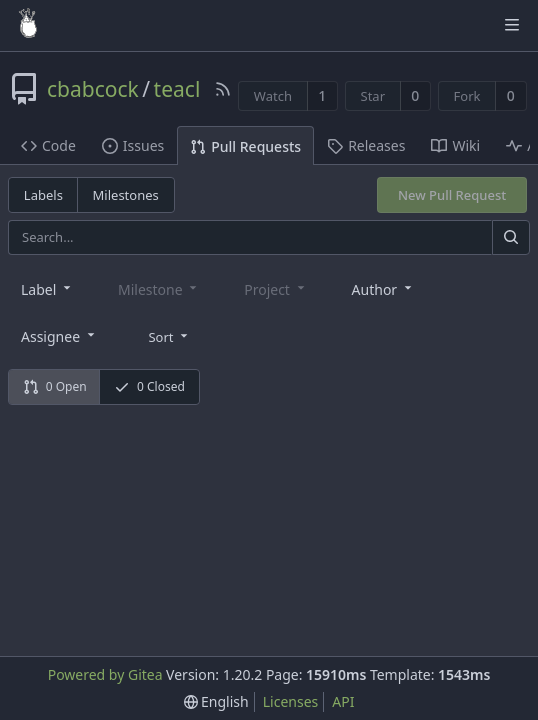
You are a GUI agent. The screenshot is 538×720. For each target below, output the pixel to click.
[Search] (511, 237)
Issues (133, 145)
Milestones (126, 195)
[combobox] (47, 288)
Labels (43, 195)
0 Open (55, 386)
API (343, 701)
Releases (366, 145)
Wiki (455, 145)
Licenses (291, 701)
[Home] (28, 25)
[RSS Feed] (223, 89)
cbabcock (93, 89)
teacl (177, 89)
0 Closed (149, 386)
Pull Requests (245, 146)
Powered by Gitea (105, 674)
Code (48, 145)
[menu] (169, 335)
